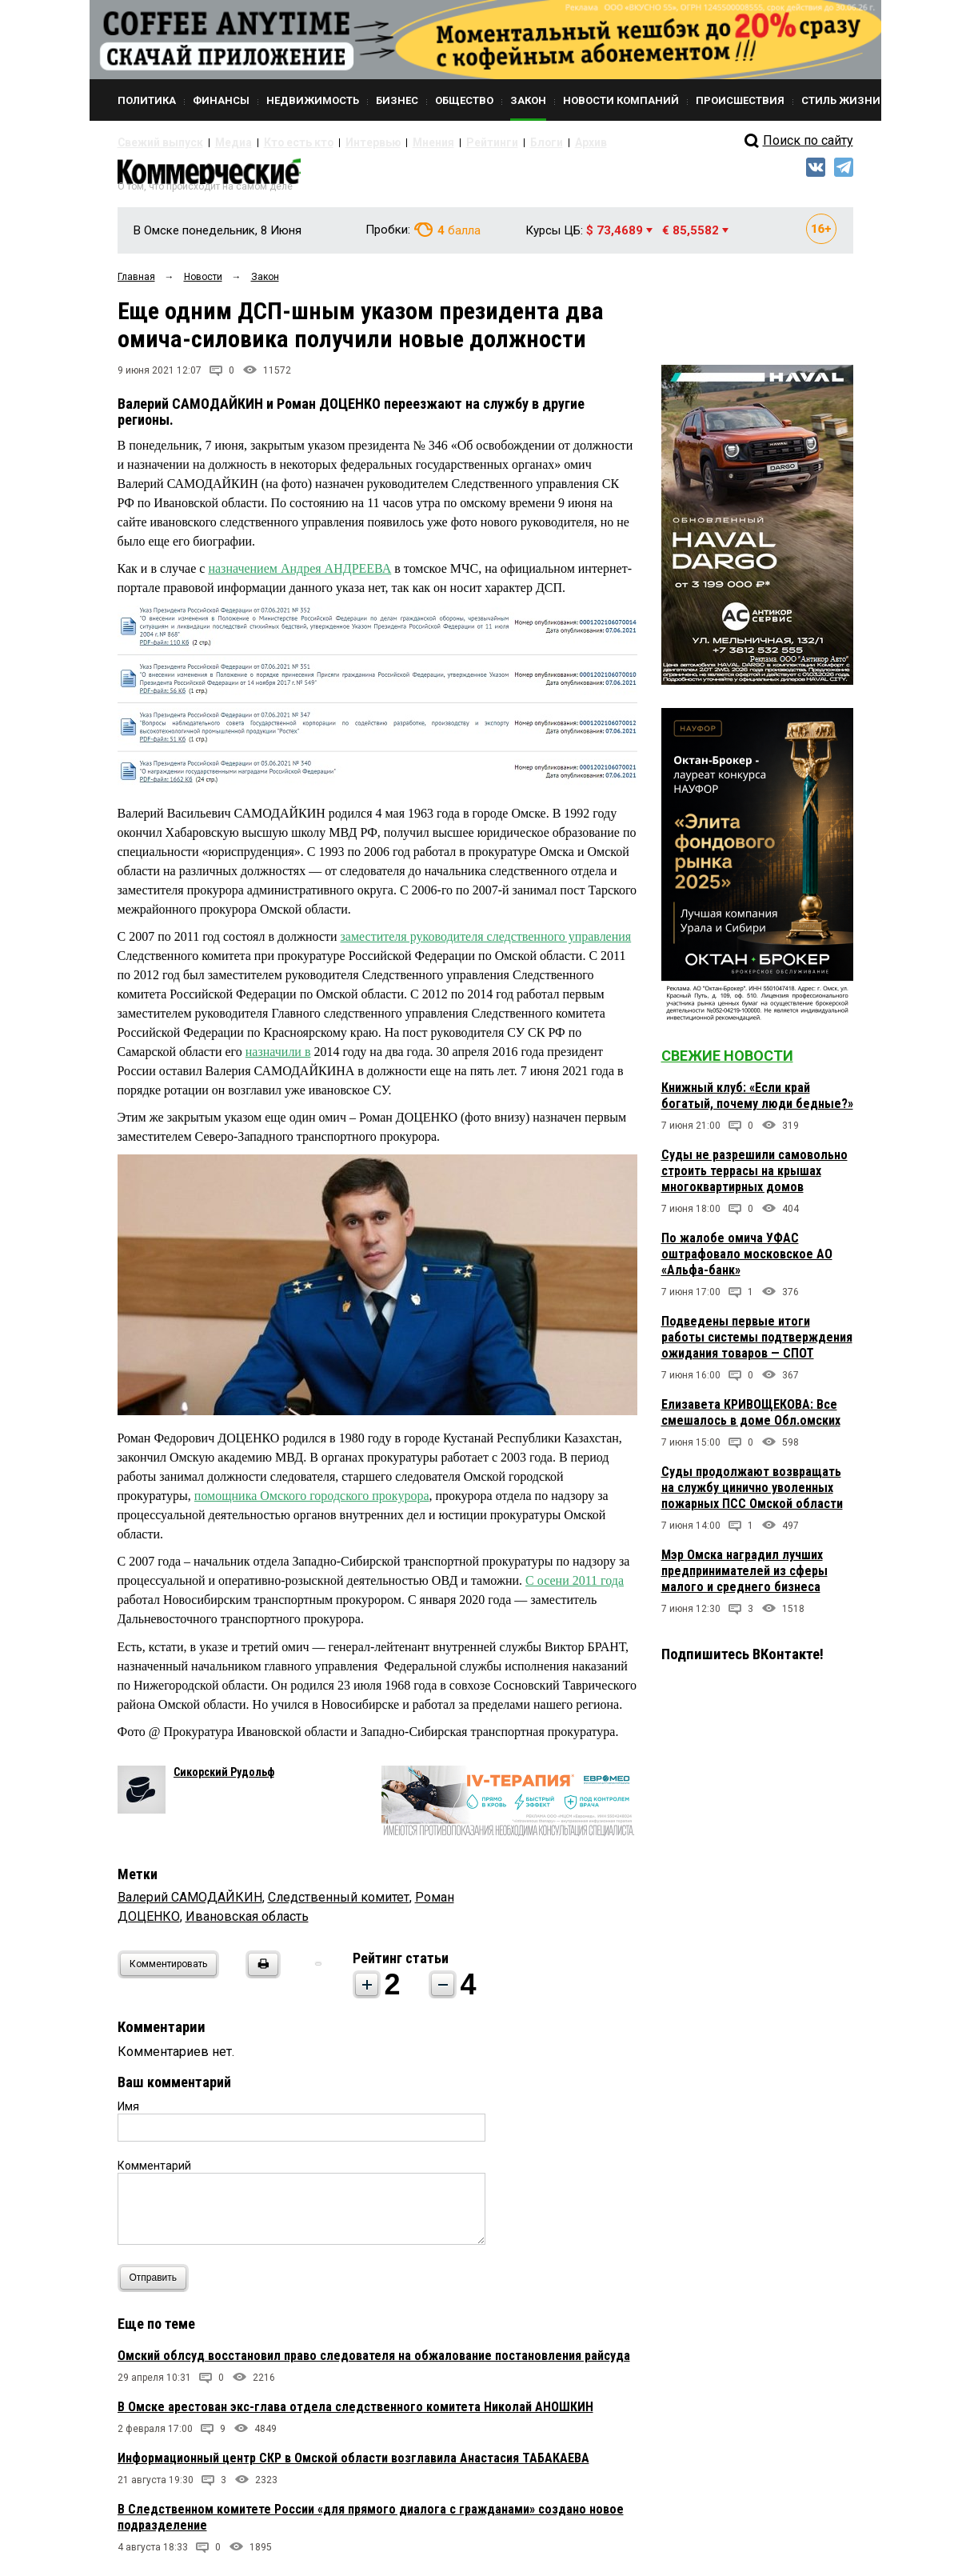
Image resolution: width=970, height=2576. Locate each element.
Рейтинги (436, 142)
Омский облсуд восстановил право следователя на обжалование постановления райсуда (374, 2362)
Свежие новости (727, 1062)
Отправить (157, 2285)
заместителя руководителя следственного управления (486, 943)
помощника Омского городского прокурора (311, 1503)
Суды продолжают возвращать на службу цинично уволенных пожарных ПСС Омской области (752, 1494)
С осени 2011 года (574, 1588)
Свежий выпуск (154, 142)
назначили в (278, 1059)
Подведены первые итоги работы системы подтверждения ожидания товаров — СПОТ (756, 1344)
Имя (128, 2113)
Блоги (482, 142)
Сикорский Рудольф (224, 1779)
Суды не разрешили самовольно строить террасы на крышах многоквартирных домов (754, 1178)
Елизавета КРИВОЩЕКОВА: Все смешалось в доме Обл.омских (750, 1419)
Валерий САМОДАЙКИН (190, 1904)
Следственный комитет (338, 1904)
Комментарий (154, 2172)
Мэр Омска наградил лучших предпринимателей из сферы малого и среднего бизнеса (744, 1578)
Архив (521, 142)
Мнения (386, 142)
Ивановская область (247, 1923)
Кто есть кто (272, 142)
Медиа (217, 142)
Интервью (334, 142)
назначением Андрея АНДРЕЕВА (299, 575)
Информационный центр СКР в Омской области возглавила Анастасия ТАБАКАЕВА (353, 2465)
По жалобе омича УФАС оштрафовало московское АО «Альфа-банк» (746, 1261)
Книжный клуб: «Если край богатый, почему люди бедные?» (757, 1102)
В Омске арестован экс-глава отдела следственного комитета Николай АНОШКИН (355, 2414)
